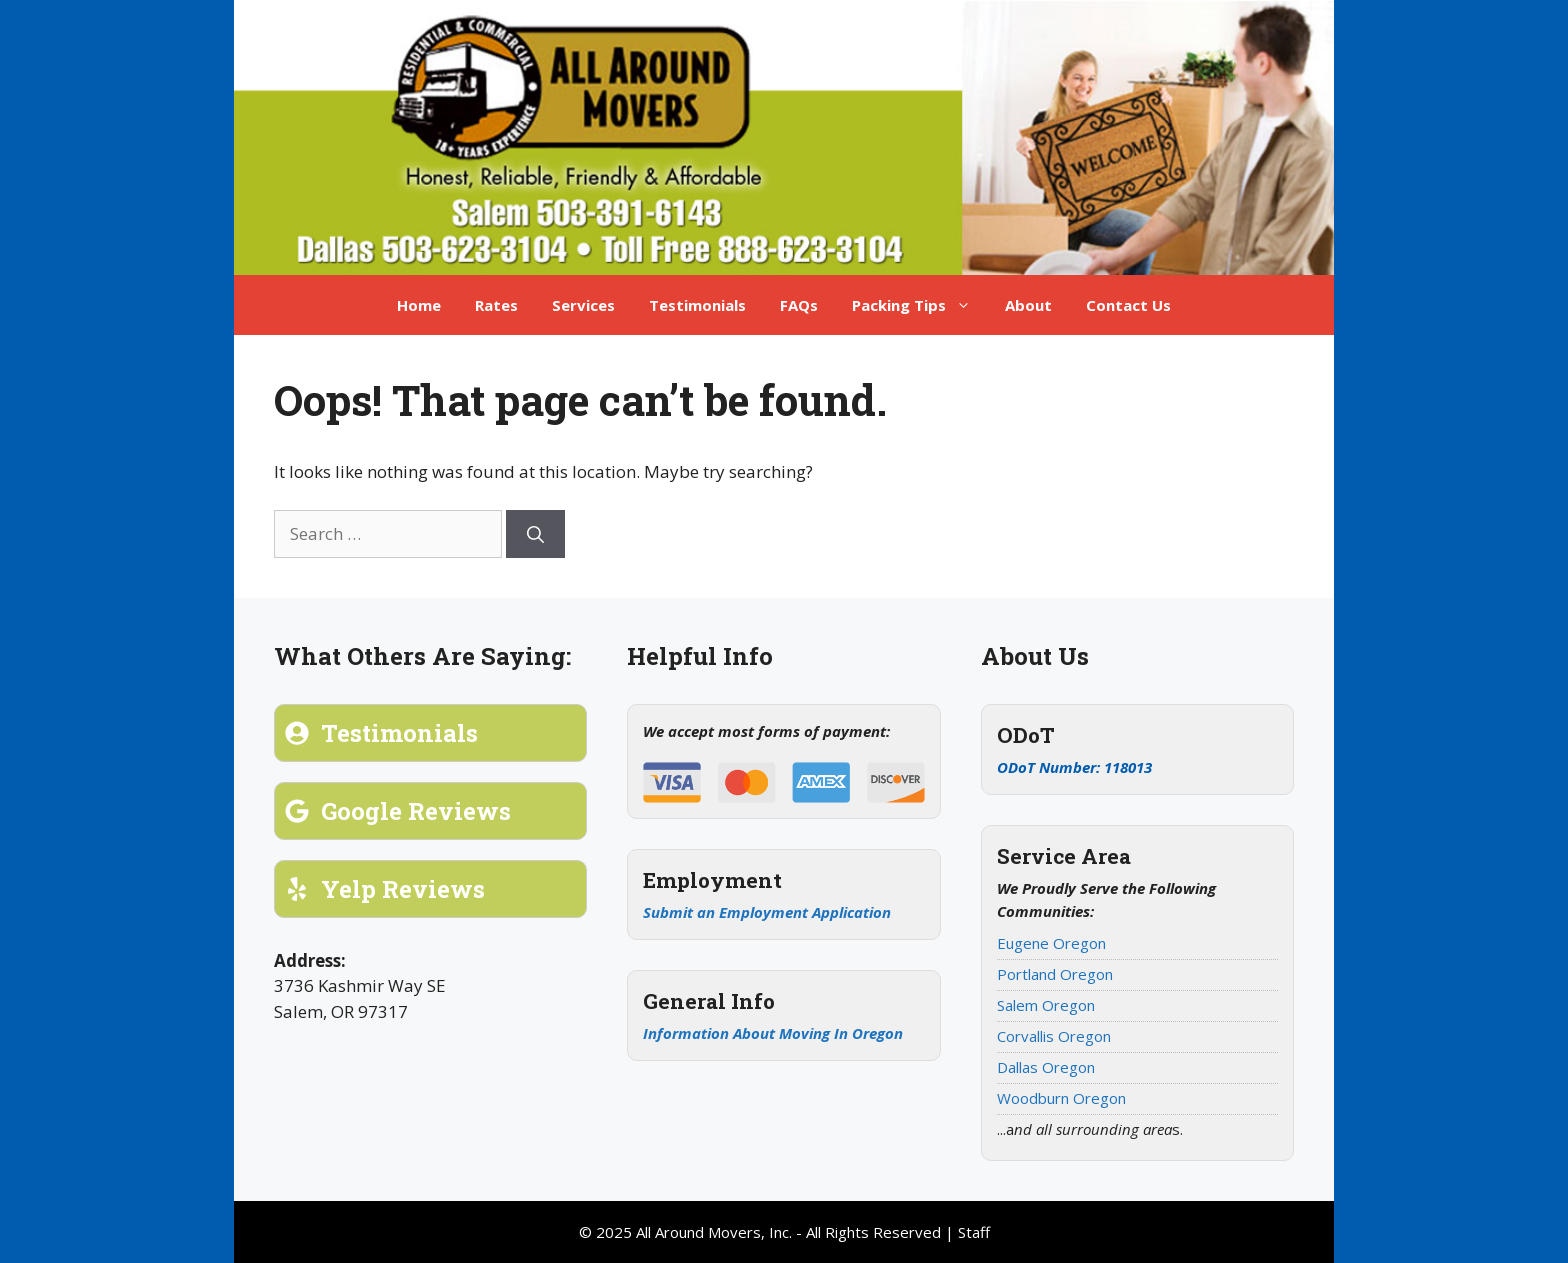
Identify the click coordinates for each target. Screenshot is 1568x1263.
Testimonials (697, 305)
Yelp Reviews (403, 889)
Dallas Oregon (1046, 1067)
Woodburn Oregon (1061, 1098)
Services (583, 305)
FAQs (799, 305)
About (1028, 305)
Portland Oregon (1055, 974)
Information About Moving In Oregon (773, 1033)
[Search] (535, 534)
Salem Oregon (1046, 1005)
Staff (974, 1232)
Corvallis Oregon (1054, 1036)
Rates (496, 305)
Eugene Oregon (1051, 943)
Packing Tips (920, 305)
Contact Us (1128, 305)
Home (419, 305)
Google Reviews (416, 811)
